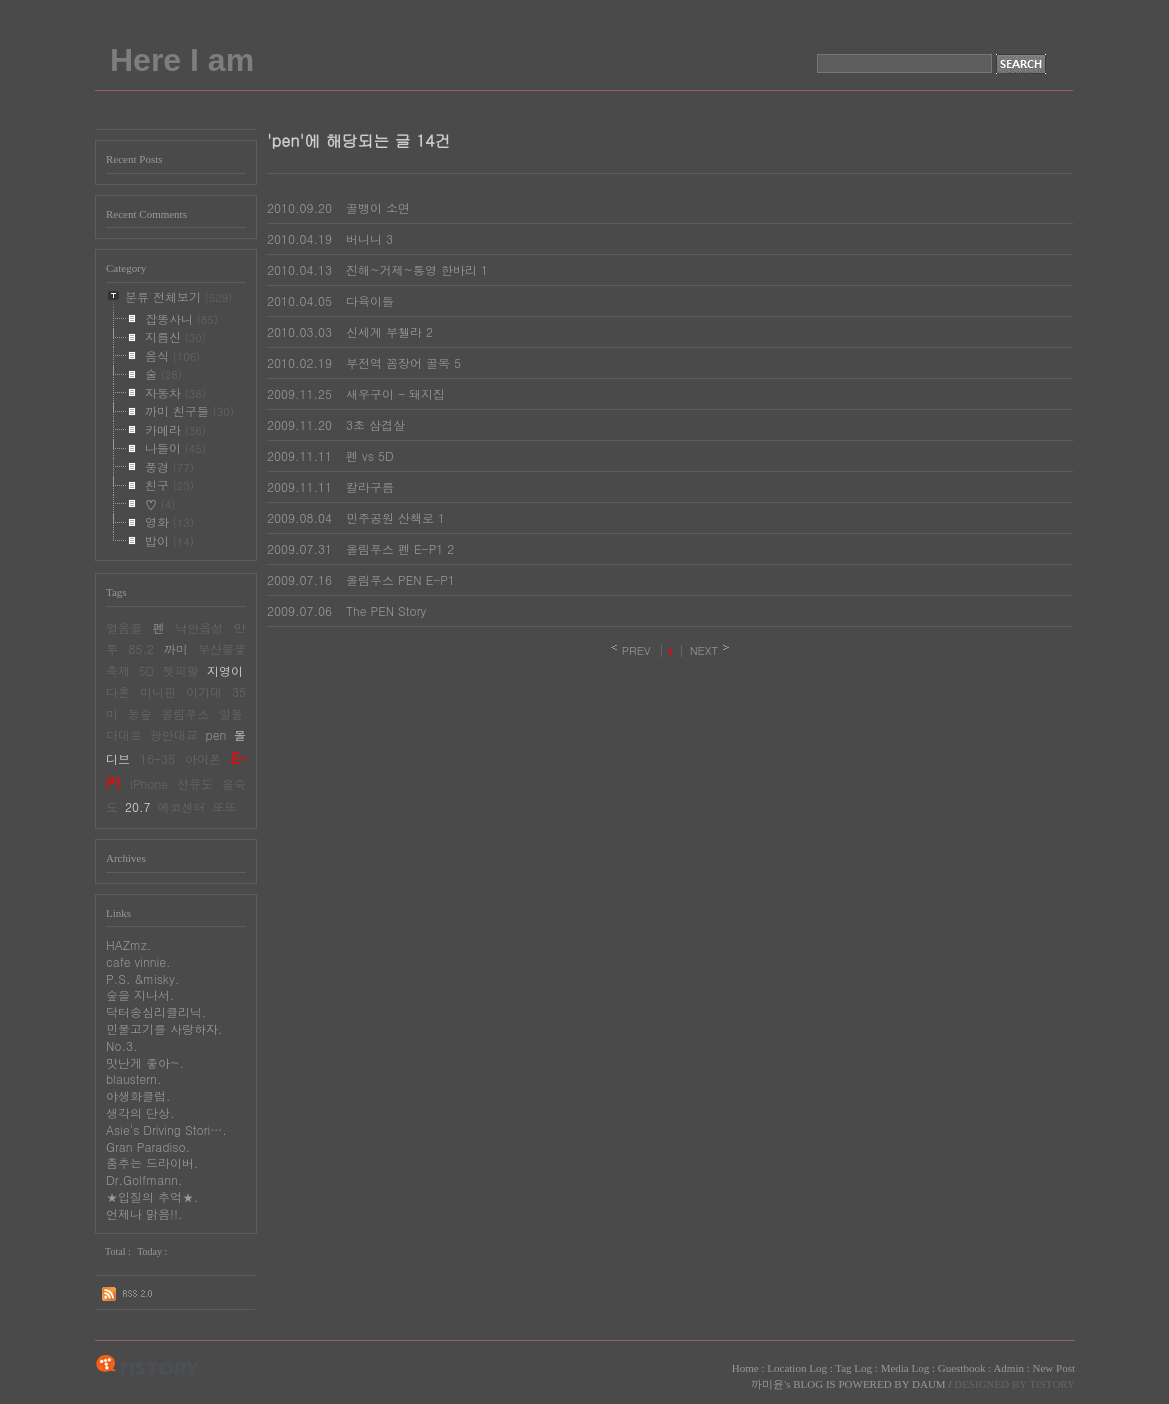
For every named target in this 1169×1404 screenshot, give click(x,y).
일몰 (231, 713)
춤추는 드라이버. (152, 1162)
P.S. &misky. (142, 978)
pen (216, 734)
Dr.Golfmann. (144, 1179)
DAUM (929, 1384)
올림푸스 (185, 713)
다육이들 (370, 300)
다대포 (124, 734)
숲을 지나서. (140, 994)
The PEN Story (386, 610)
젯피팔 (181, 670)
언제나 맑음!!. (144, 1213)
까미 (176, 648)
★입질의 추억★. (152, 1196)
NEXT (704, 650)
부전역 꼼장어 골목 (398, 362)
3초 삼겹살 (375, 424)
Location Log (797, 1368)
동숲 (140, 713)
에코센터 (182, 806)
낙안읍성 (199, 627)
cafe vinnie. (138, 961)
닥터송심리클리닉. (156, 1011)
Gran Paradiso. (148, 1146)
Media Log (905, 1368)
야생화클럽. (138, 1095)
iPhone (149, 783)
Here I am (182, 60)
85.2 (141, 648)
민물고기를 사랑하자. (164, 1028)
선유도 (195, 783)
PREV (636, 650)
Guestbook (962, 1368)
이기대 (204, 691)
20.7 (138, 806)
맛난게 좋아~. (145, 1062)
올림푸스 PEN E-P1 (400, 579)
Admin (1008, 1368)
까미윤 (767, 1384)
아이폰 (203, 758)
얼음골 (124, 627)
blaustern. (133, 1078)
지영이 (225, 670)
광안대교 (174, 734)
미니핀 (158, 691)
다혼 (118, 691)
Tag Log (853, 1368)
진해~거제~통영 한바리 (411, 269)
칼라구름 (370, 486)
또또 (225, 806)
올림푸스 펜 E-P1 (394, 548)
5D (146, 670)
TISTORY (147, 1366)
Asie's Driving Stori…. (166, 1129)
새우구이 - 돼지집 (395, 393)
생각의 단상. (140, 1112)
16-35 (157, 758)
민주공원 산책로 (390, 517)
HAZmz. (128, 944)
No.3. (122, 1045)
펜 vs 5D (370, 455)
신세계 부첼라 (384, 331)
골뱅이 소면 (378, 207)
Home (745, 1368)
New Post (1054, 1368)
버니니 (364, 238)
